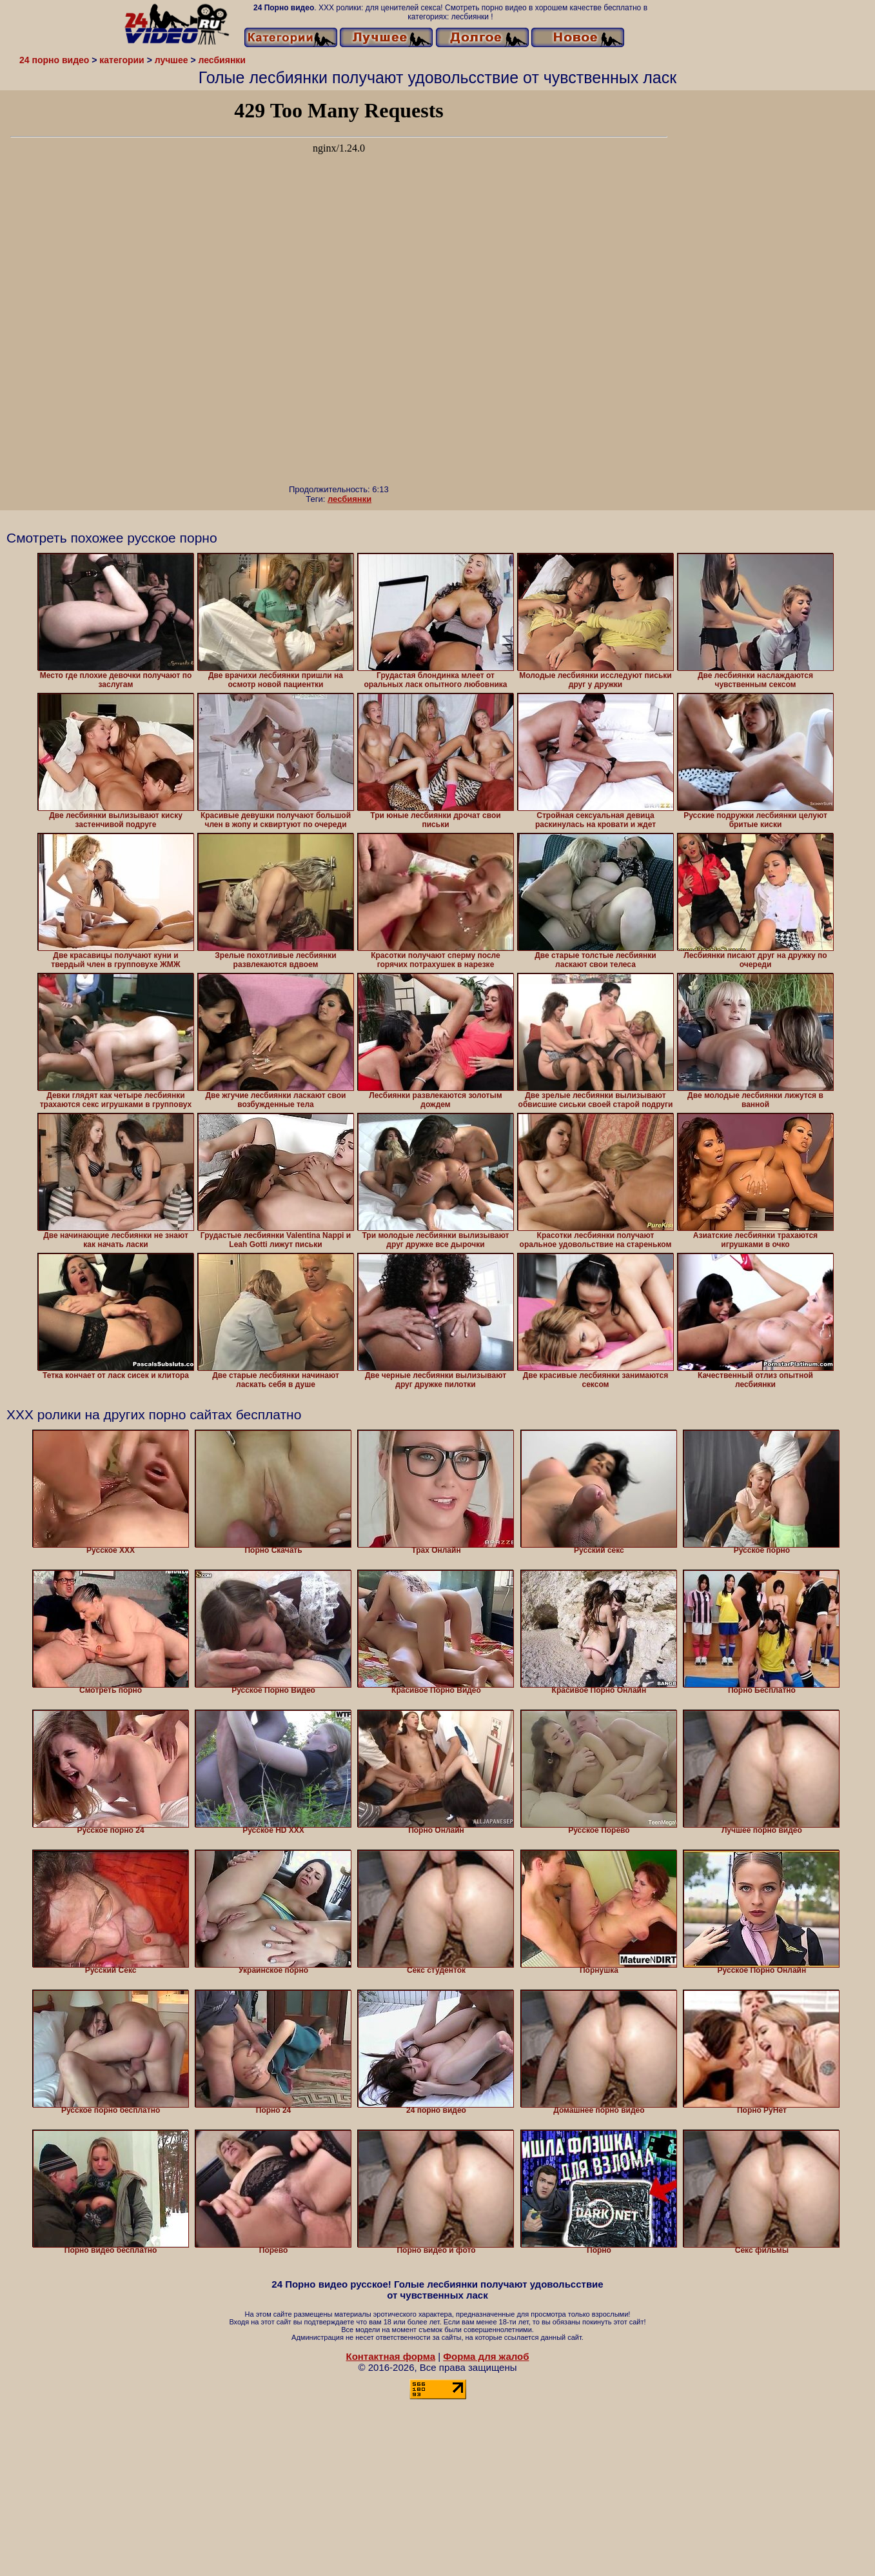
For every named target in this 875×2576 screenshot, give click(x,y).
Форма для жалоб (486, 2356)
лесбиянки (349, 499)
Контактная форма (390, 2356)
